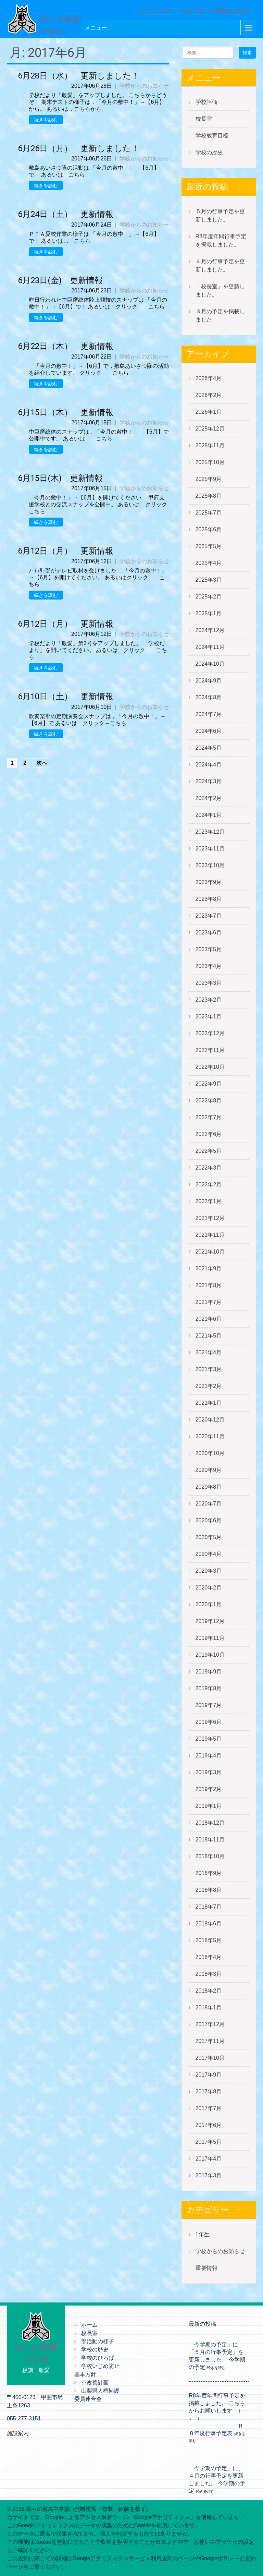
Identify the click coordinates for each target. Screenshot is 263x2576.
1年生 (203, 2234)
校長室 (204, 119)
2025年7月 (209, 513)
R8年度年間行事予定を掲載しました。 (221, 240)
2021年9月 (209, 1268)
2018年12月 (210, 1823)
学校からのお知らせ (144, 86)
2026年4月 (209, 378)
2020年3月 (209, 1571)
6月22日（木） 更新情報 (65, 346)
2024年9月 (209, 681)
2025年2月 (209, 597)
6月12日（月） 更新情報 (65, 551)
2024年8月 (209, 697)
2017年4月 (209, 2159)
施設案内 (18, 2433)
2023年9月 (209, 882)
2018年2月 (209, 1991)
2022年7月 (209, 1117)
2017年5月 (209, 2142)
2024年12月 (210, 630)
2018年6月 (209, 1923)
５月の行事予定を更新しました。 (220, 215)
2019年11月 (210, 1638)
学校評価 (206, 102)
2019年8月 (209, 1688)
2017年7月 (209, 2108)
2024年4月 (209, 764)
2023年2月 (209, 1000)
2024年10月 (210, 664)
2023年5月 (209, 949)
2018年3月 (209, 1974)
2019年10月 (210, 1655)
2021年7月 (209, 1302)
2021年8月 (209, 1285)
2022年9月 (209, 1084)
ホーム (89, 2325)
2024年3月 (209, 781)
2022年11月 (210, 1050)
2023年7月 (209, 916)
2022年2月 (209, 1184)
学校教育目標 (212, 135)
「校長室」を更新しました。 (220, 290)
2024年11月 (210, 647)
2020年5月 (209, 1537)
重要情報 (206, 2268)
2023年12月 (210, 832)
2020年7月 (209, 1504)
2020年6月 (209, 1520)
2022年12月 (210, 1033)
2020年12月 (210, 1420)
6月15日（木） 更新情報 (65, 412)
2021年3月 (209, 1369)
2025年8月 (209, 496)
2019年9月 (209, 1671)
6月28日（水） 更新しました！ (78, 76)
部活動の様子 (97, 2341)
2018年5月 (209, 1940)
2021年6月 (209, 1319)
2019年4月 (209, 1755)
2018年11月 (210, 1839)
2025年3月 (209, 580)
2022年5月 (209, 1151)
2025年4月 (209, 563)
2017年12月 (210, 2024)
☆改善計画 (95, 2382)
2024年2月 (209, 798)
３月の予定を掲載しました (220, 316)
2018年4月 (209, 1957)
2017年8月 (209, 2091)
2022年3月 (209, 1168)
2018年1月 (209, 2007)
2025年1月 (209, 613)
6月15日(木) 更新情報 (60, 478)
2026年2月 (209, 395)
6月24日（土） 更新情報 (65, 214)
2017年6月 (209, 2125)
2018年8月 (209, 1890)
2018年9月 (209, 1873)
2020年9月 (209, 1470)
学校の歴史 (209, 152)
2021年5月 (209, 1336)
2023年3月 (209, 983)
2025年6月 (209, 529)
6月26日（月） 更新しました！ (78, 148)
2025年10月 (210, 462)
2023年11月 (210, 848)
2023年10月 (210, 865)
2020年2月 (209, 1588)
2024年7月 (209, 714)
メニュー (96, 28)
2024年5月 (209, 748)
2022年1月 (209, 1201)
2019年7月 (209, 1705)
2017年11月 (210, 2041)
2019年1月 (209, 1806)
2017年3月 (209, 2175)
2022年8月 (209, 1100)
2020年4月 (209, 1554)
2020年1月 (209, 1604)
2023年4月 (209, 966)
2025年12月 (210, 429)
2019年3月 (209, 1772)
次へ (41, 763)
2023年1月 (209, 1016)
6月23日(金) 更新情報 (60, 280)
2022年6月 (209, 1134)
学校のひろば (97, 2358)
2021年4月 (209, 1352)
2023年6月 (209, 932)
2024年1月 (209, 815)
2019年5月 (209, 1739)
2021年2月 (209, 1386)
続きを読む (46, 119)
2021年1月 (209, 1403)
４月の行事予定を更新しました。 (220, 265)
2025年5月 (209, 546)
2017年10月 (210, 2058)
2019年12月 (210, 1621)
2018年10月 (210, 1856)
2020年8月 (209, 1487)
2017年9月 (209, 2075)
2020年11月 (210, 1436)
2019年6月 (209, 1722)
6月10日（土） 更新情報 (65, 696)
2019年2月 (209, 1789)
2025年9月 (209, 479)
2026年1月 (209, 412)
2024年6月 (209, 731)
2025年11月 (210, 445)
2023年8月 (209, 899)
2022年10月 (210, 1067)
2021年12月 (210, 1218)
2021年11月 (210, 1235)
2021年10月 (210, 1252)
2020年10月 (210, 1453)
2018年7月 (209, 1907)
